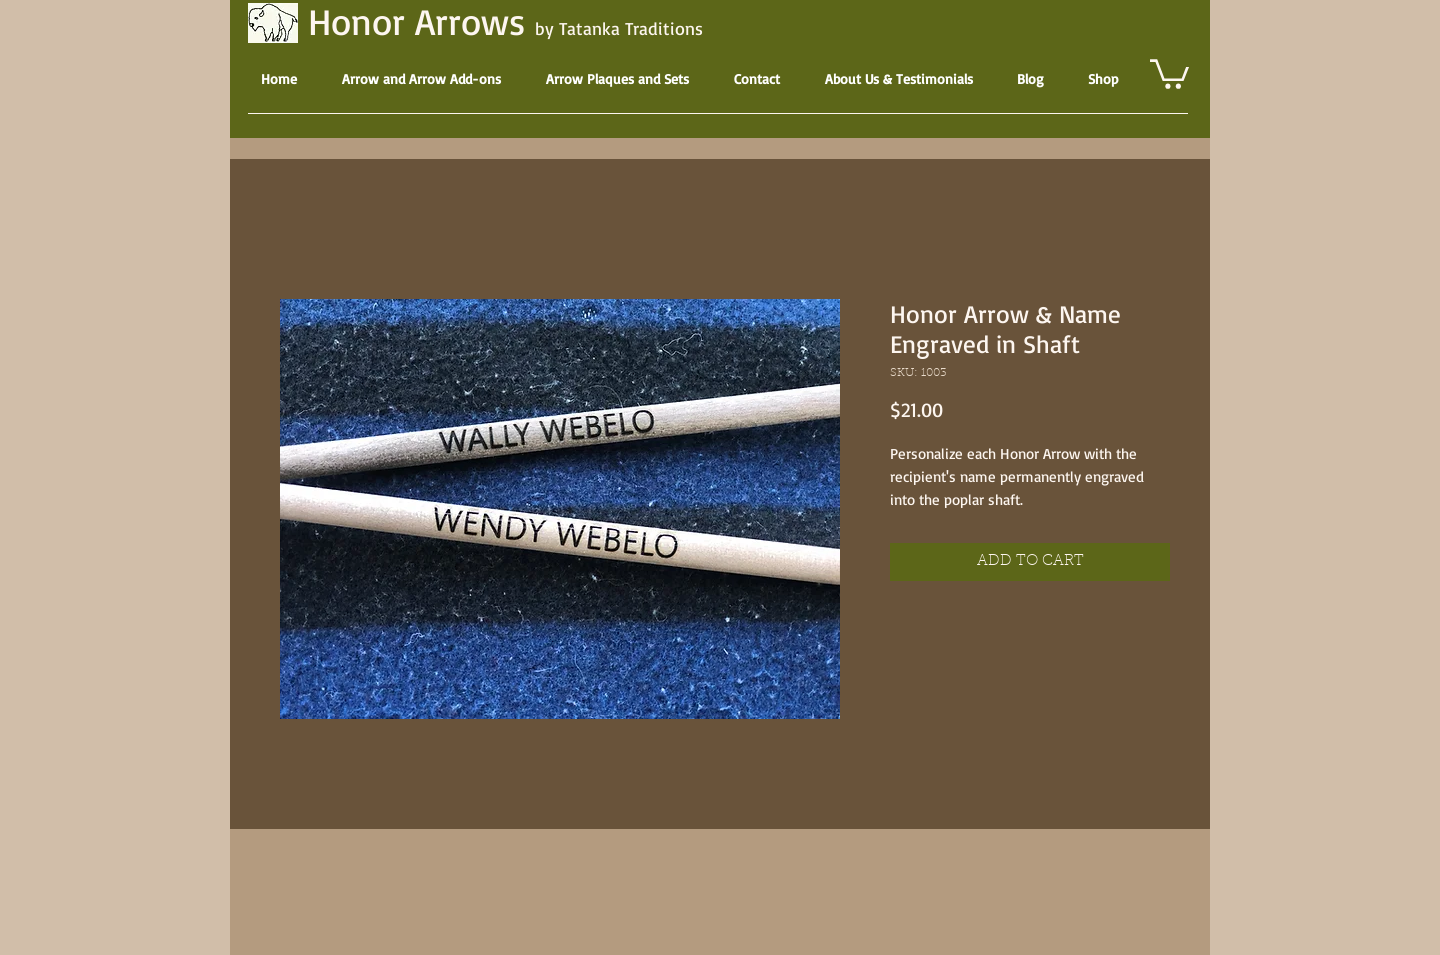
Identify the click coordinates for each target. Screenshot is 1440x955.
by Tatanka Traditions (619, 28)
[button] (1169, 72)
